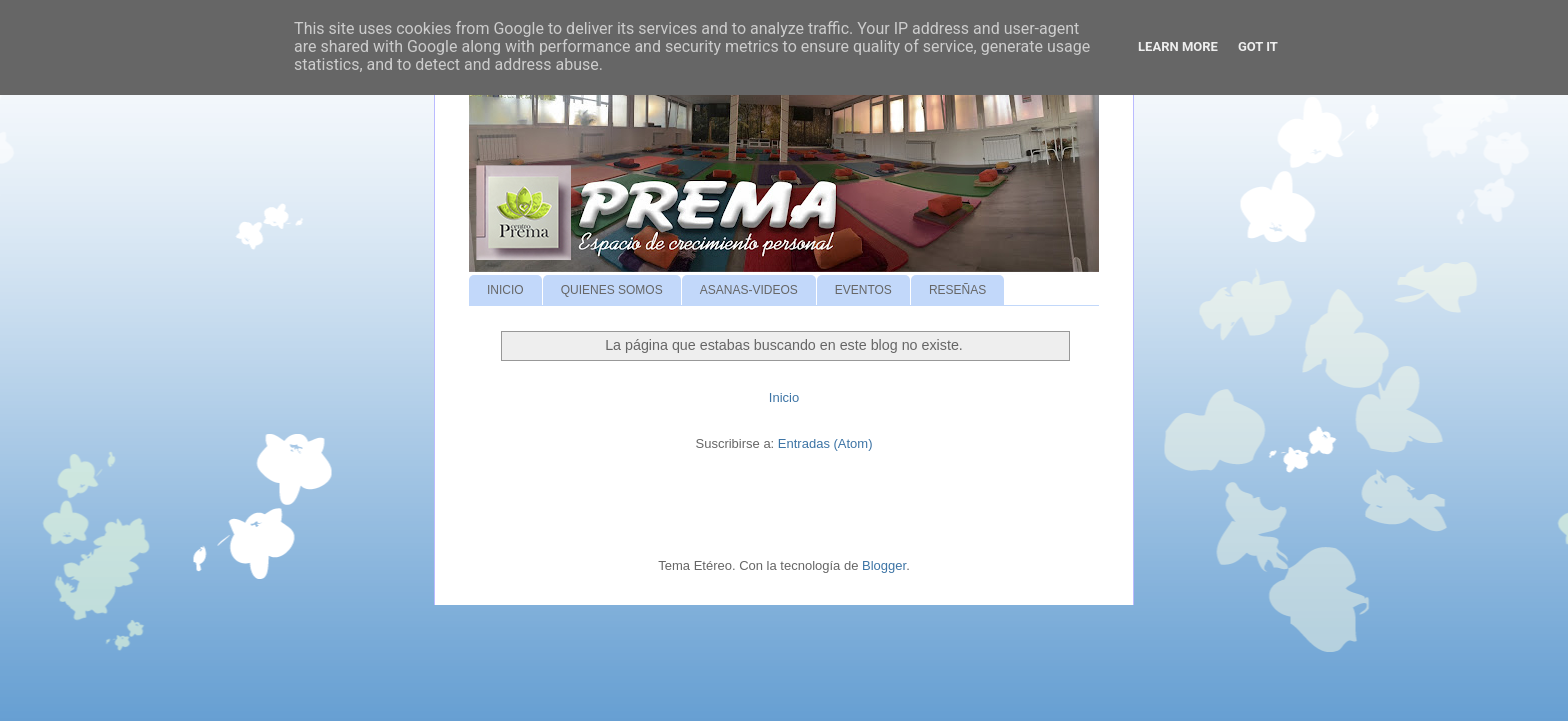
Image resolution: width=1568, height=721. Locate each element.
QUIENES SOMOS (612, 290)
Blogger (884, 565)
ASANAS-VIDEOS (749, 290)
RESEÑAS (957, 290)
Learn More (1178, 46)
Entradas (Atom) (825, 443)
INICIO (505, 290)
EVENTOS (863, 290)
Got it (1258, 46)
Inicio (784, 397)
